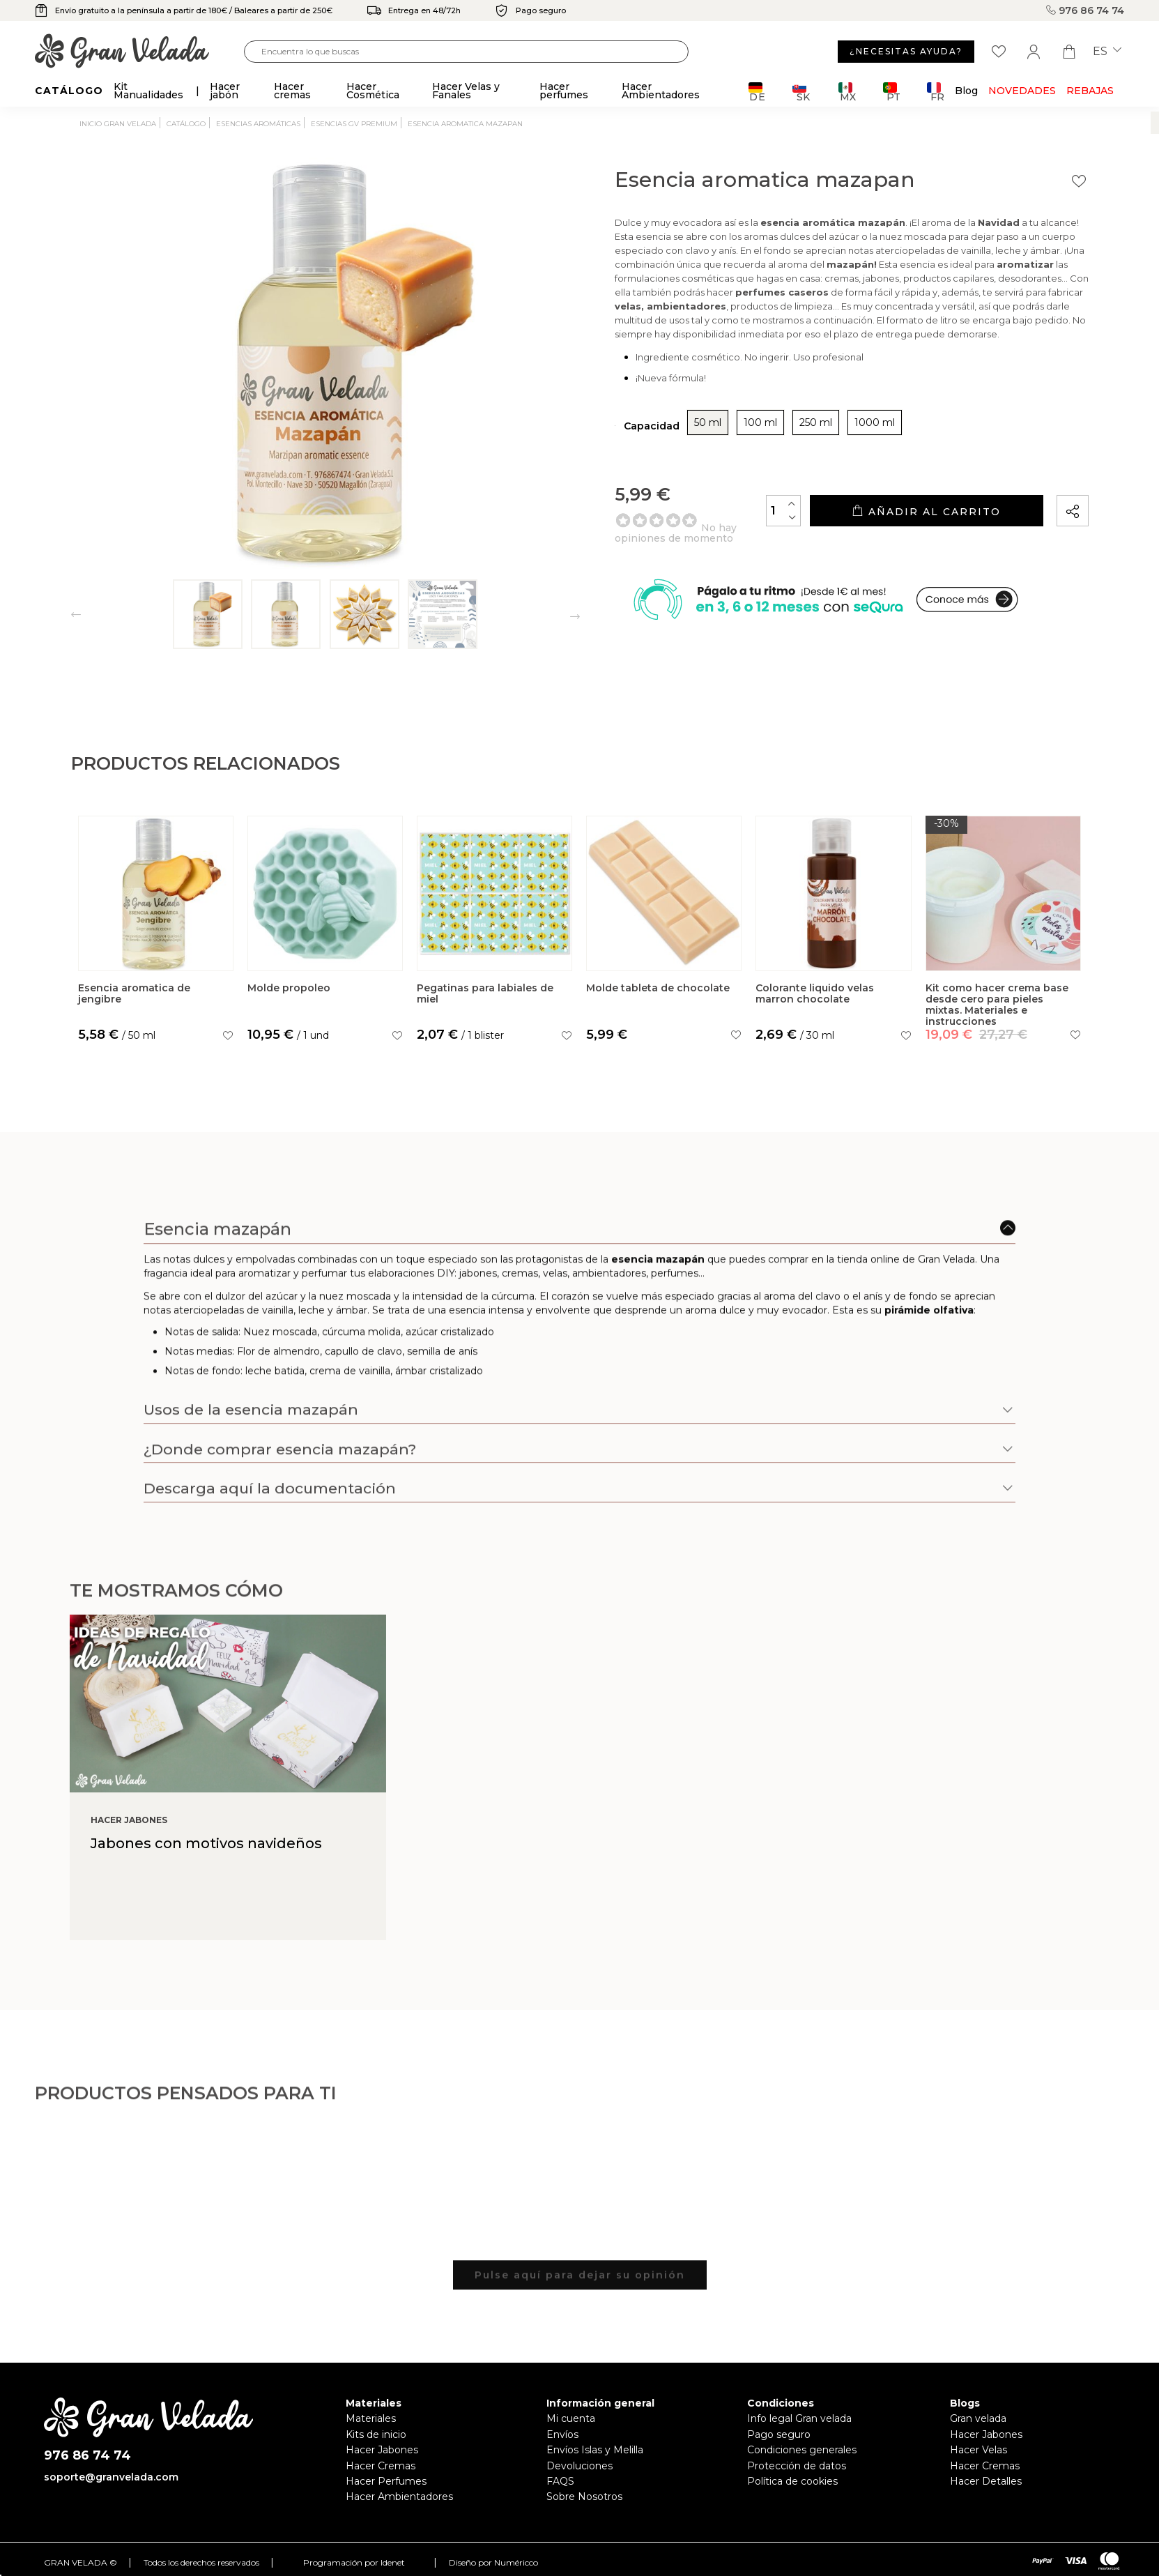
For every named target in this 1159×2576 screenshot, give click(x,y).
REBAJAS (1090, 90)
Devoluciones (579, 2466)
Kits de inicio (376, 2434)
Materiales (371, 2418)
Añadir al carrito (926, 511)
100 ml (760, 422)
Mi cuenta (570, 2418)
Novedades (1022, 90)
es (1107, 51)
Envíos (562, 2434)
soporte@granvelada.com (111, 2477)
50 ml (707, 422)
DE (757, 91)
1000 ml (874, 422)
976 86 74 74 (1085, 10)
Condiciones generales (802, 2450)
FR (935, 91)
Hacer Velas (978, 2450)
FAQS (560, 2481)
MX (847, 91)
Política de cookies (792, 2481)
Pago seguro (779, 2434)
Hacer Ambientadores (399, 2496)
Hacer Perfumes (386, 2481)
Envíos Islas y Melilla (594, 2450)
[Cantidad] (783, 510)
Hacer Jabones (382, 2450)
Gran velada (978, 2418)
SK (801, 91)
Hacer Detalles (986, 2481)
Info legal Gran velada (799, 2418)
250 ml (815, 422)
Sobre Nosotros (584, 2496)
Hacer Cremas (380, 2466)
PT (891, 91)
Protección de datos (796, 2466)
